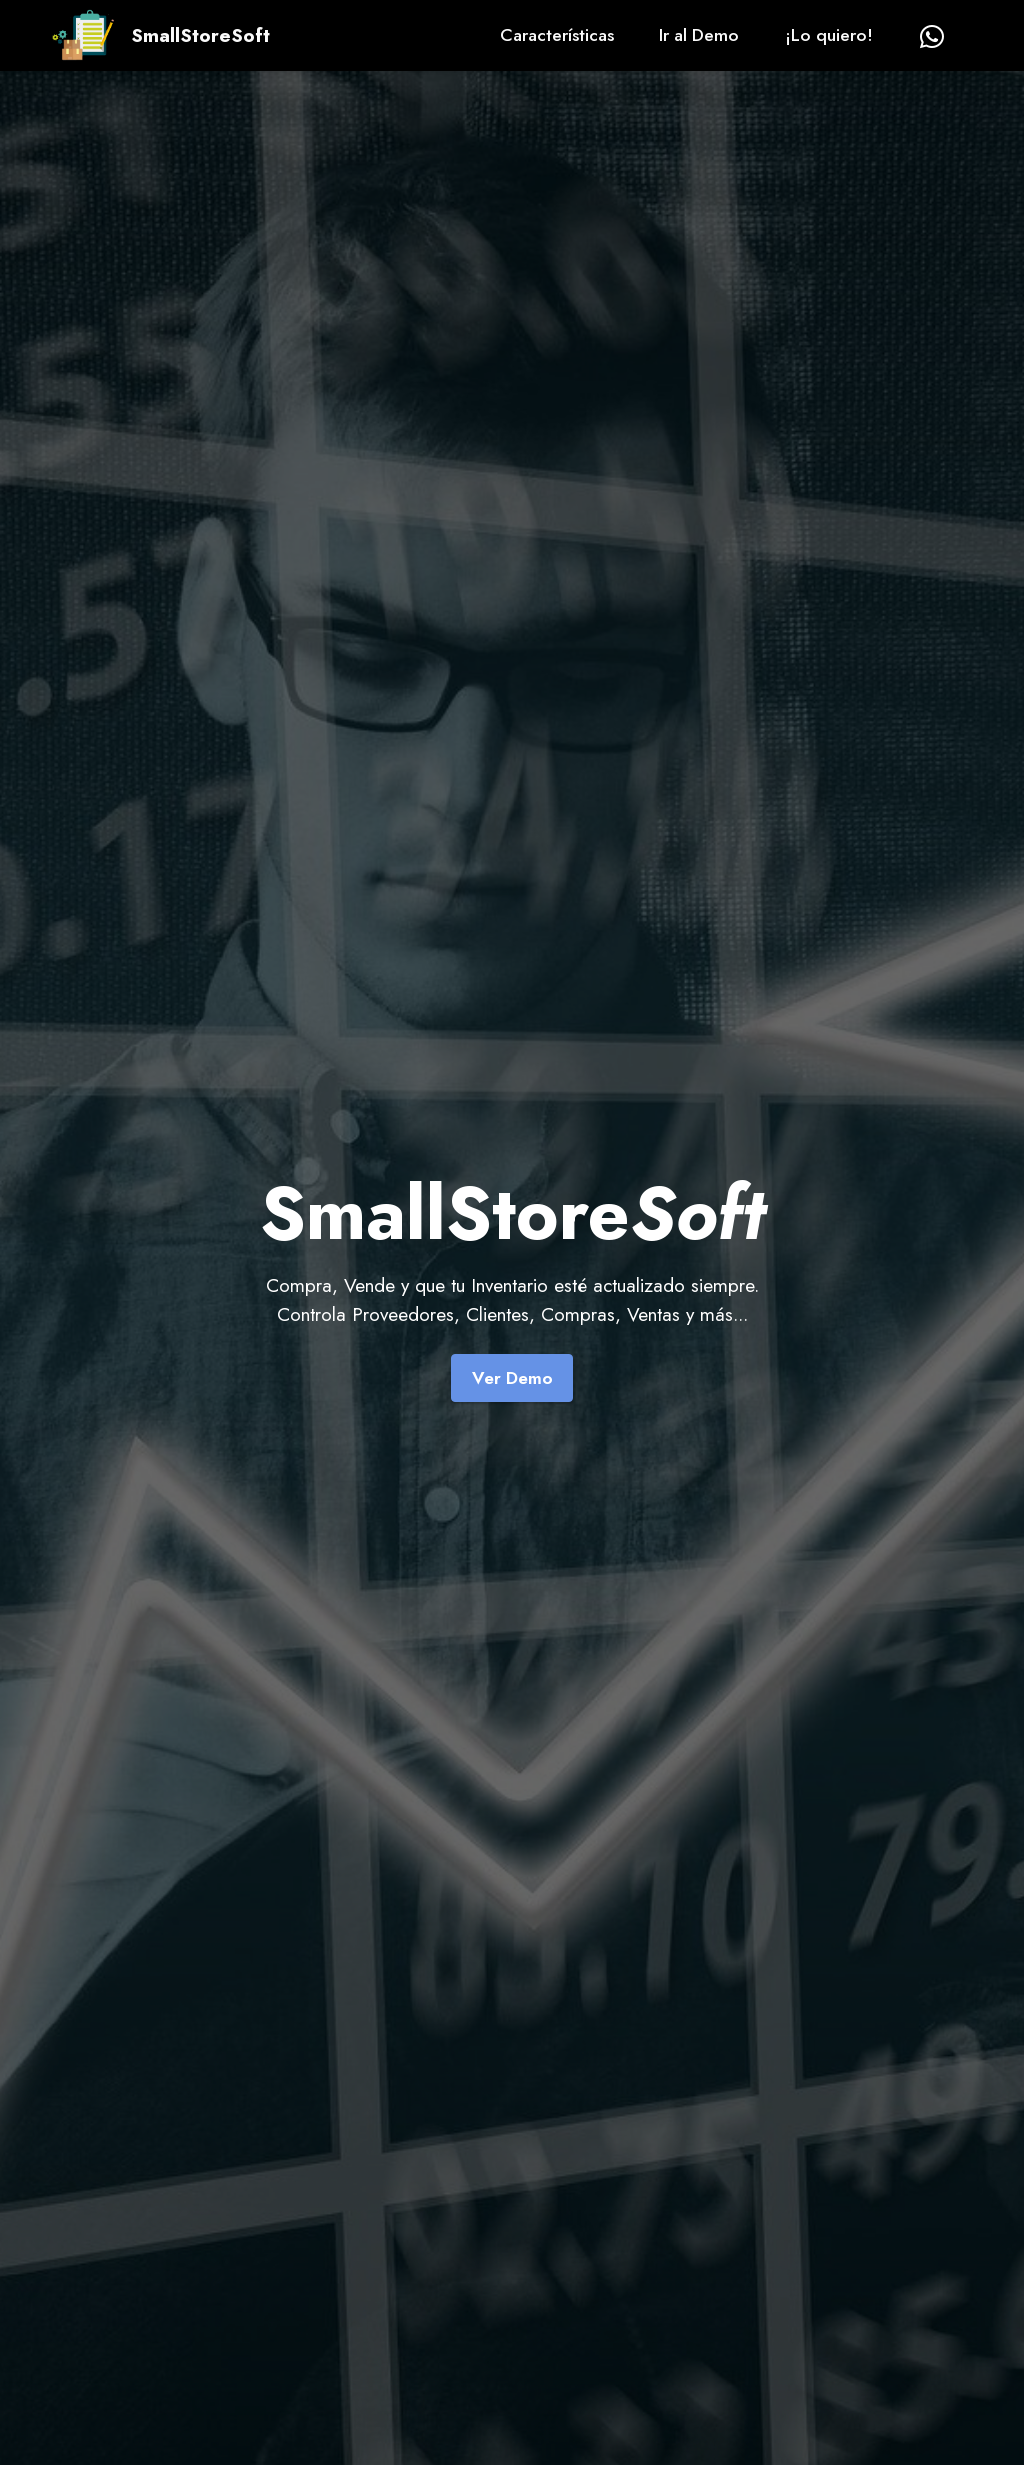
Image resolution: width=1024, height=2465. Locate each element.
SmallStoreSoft (200, 35)
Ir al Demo (699, 35)
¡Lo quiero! (829, 35)
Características (557, 35)
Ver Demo (512, 1378)
